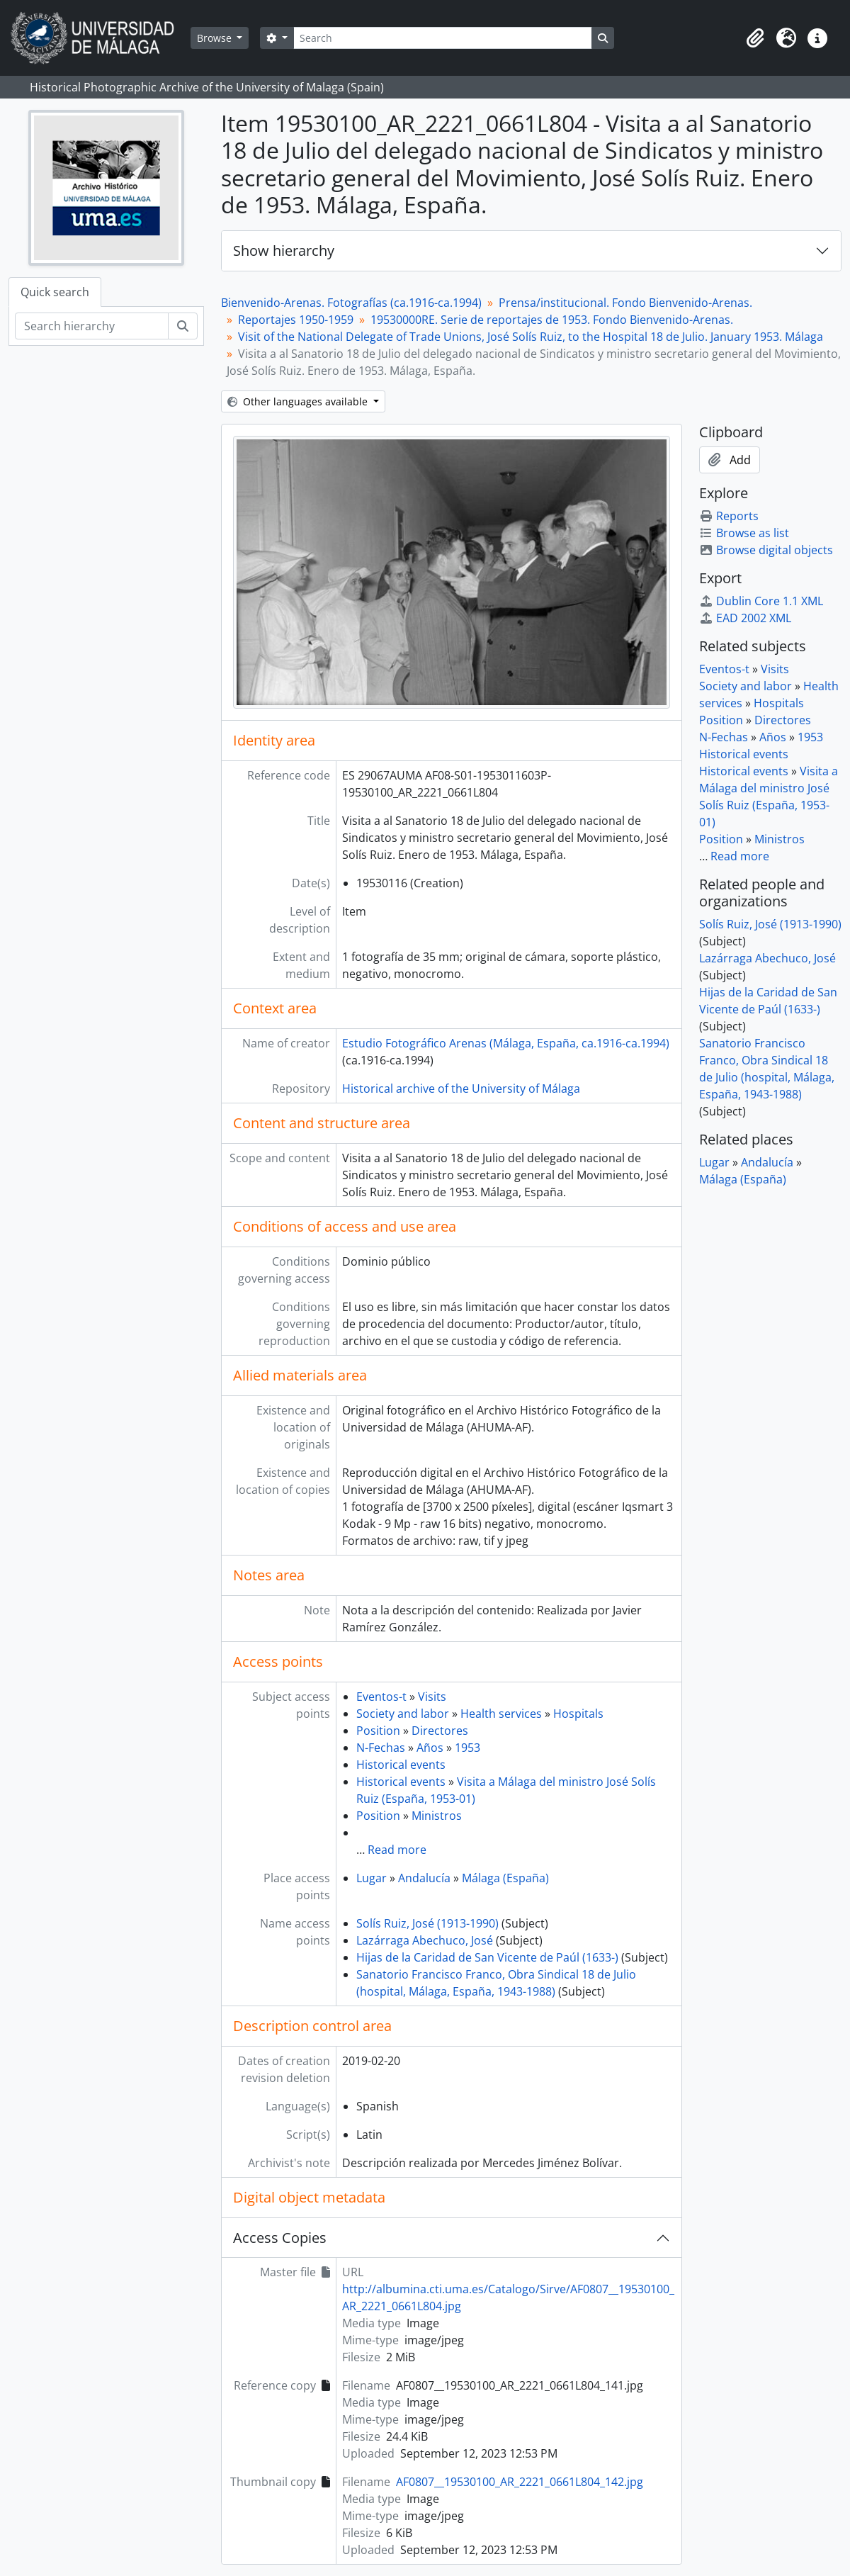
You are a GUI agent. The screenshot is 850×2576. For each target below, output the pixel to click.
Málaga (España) (505, 1878)
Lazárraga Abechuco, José (424, 1940)
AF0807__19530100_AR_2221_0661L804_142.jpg (519, 2482)
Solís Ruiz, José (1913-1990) (427, 1923)
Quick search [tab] (55, 292)
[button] (755, 38)
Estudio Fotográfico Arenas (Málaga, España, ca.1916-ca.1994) (505, 1043)
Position (378, 1730)
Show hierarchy (283, 250)
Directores (440, 1730)
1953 (467, 1747)
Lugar (371, 1878)
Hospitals (578, 1713)
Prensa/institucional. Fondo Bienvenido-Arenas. (625, 302)
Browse (215, 38)
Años (429, 1747)
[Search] (442, 38)
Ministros (437, 1815)
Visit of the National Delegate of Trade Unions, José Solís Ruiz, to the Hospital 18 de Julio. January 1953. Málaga (530, 336)
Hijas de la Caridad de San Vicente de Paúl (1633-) (487, 1957)
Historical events (401, 1764)
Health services (501, 1713)
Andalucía (424, 1878)
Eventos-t (381, 1696)
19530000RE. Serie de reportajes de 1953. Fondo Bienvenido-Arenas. (551, 319)
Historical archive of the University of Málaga (461, 1088)
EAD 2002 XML (745, 618)
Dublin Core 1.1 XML (761, 601)
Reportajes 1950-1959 (295, 319)
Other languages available (298, 401)
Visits (432, 1696)
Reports (729, 516)
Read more (397, 1849)
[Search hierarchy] (92, 326)
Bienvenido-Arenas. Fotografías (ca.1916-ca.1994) (351, 302)
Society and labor (402, 1713)
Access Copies (280, 2237)
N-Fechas (380, 1747)
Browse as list (744, 533)
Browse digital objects (766, 550)
